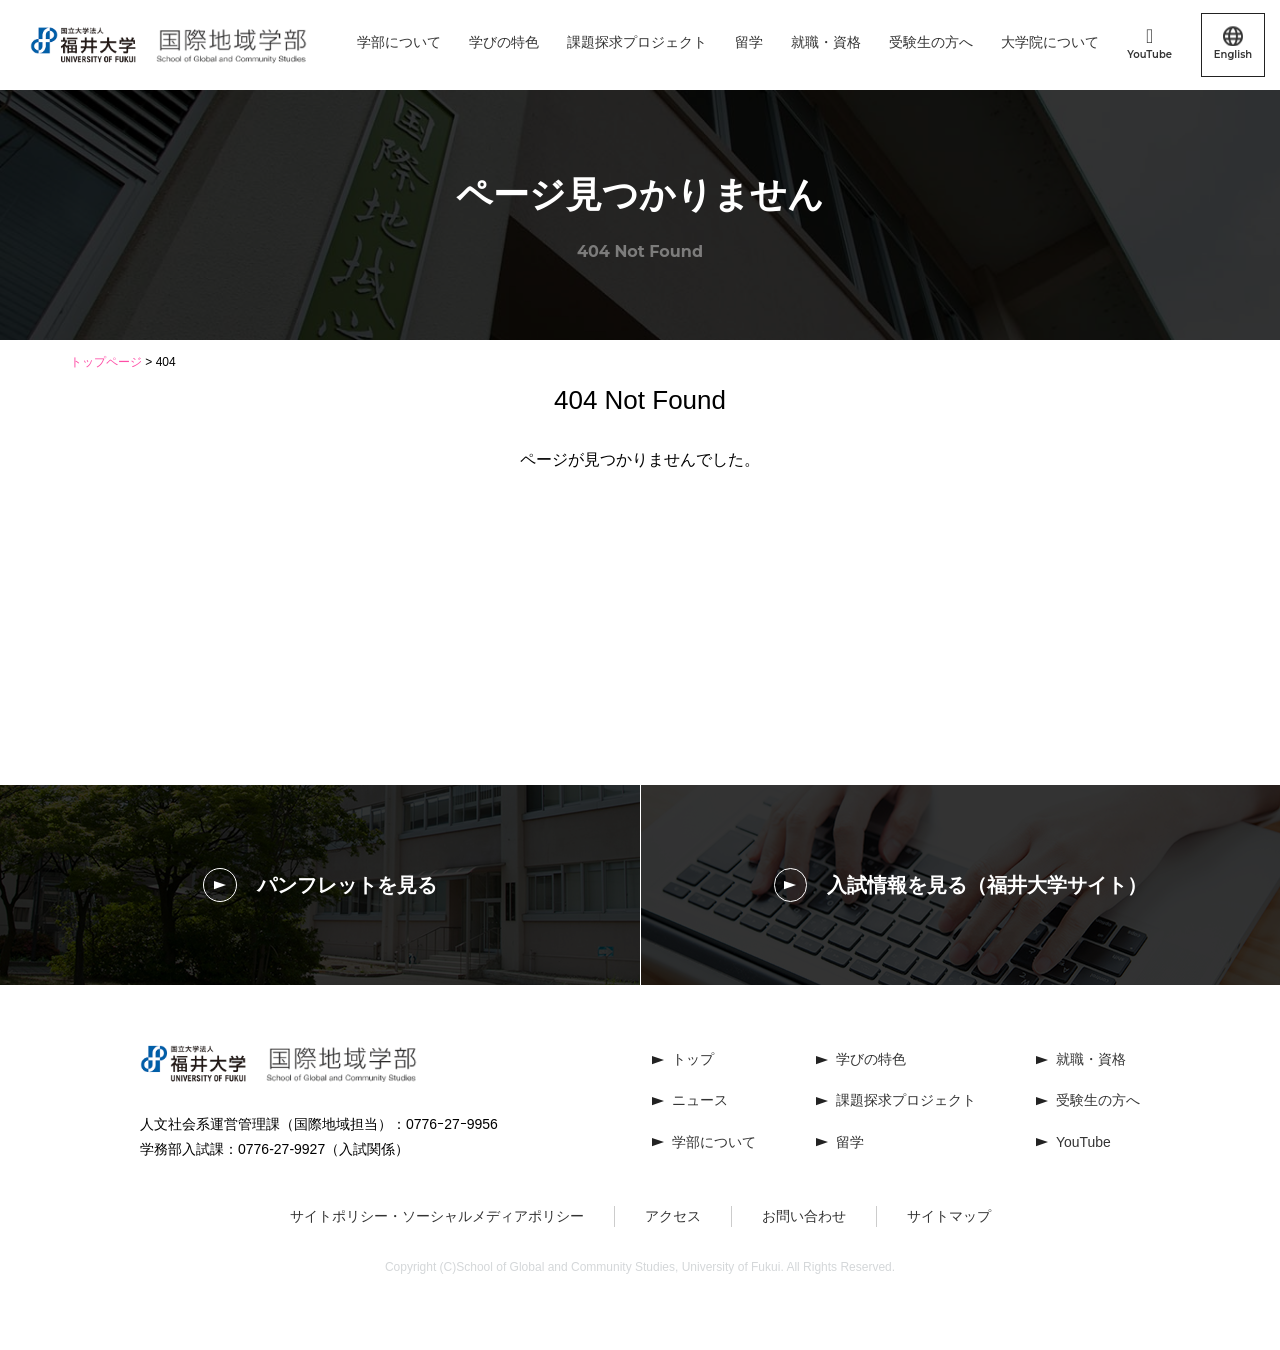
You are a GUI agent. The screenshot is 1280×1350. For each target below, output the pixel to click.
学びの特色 (504, 42)
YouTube (1149, 43)
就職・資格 (826, 42)
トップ (693, 1059)
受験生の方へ (931, 42)
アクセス (673, 1216)
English (1233, 44)
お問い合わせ (804, 1216)
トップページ (106, 362)
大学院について (1050, 42)
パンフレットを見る (320, 885)
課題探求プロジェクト (637, 42)
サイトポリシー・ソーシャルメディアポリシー (437, 1216)
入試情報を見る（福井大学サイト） (961, 885)
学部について (399, 42)
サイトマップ (949, 1216)
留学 (749, 42)
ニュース (700, 1101)
